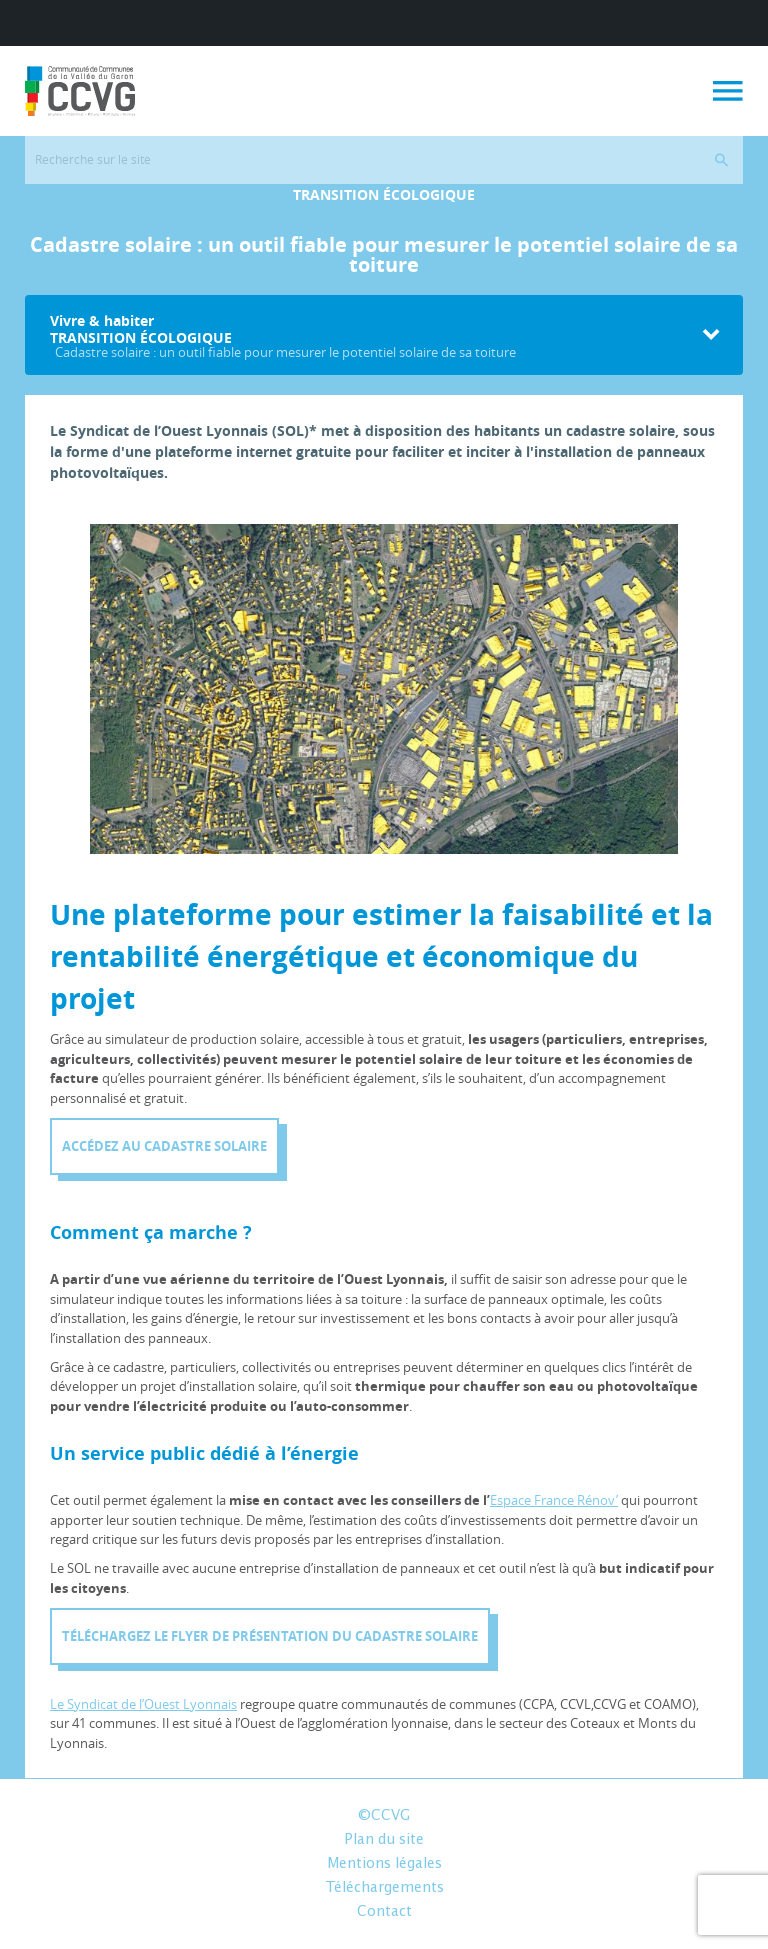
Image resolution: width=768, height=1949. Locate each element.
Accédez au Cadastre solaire (164, 1146)
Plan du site (384, 1840)
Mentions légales (384, 1864)
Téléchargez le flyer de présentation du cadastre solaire (270, 1636)
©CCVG (384, 1816)
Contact (384, 1912)
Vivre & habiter (371, 336)
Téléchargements (384, 1888)
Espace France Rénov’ (554, 1500)
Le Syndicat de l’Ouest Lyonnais (143, 1704)
